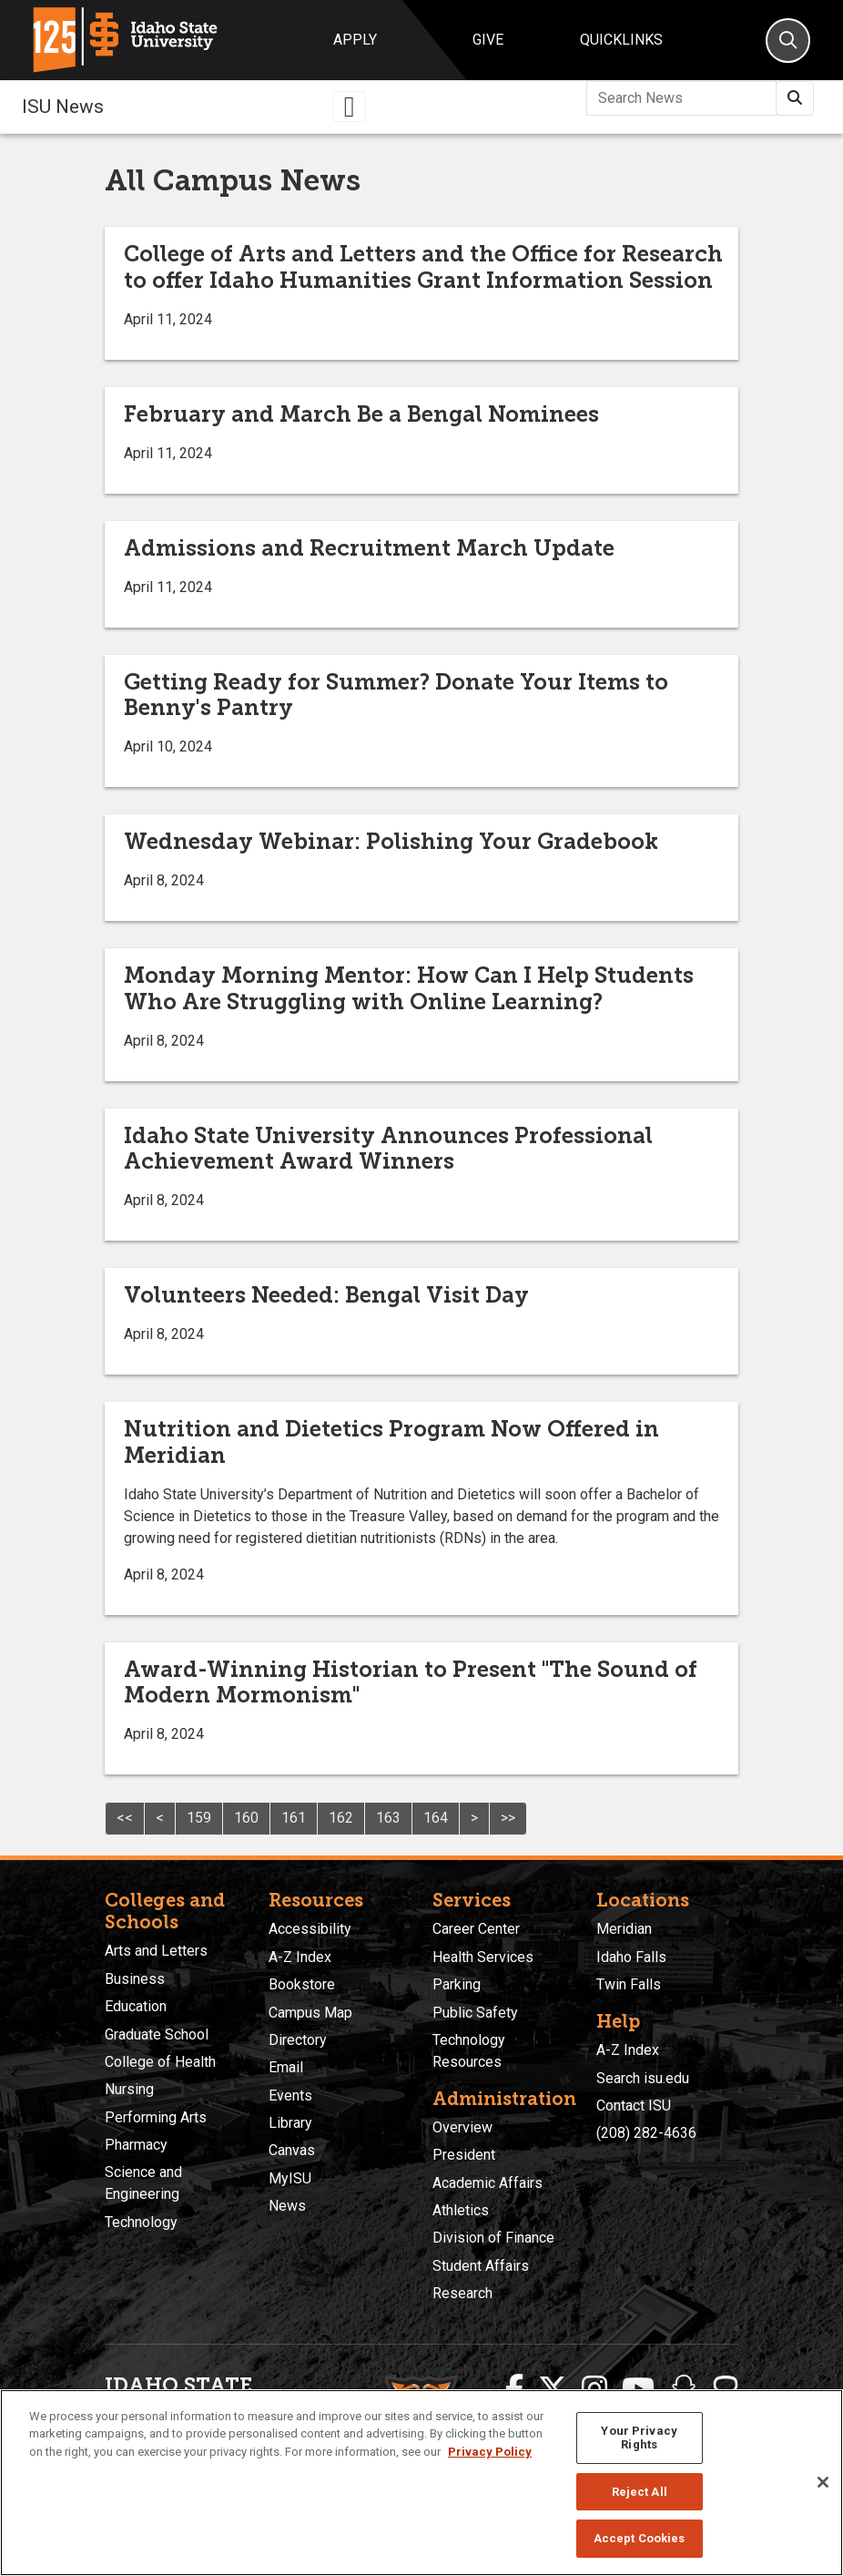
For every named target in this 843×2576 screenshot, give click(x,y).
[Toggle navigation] (349, 106)
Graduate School (156, 2034)
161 (293, 1817)
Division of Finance (493, 2237)
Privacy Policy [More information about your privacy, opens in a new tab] (490, 2451)
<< (125, 1817)
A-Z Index (300, 1957)
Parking (456, 1984)
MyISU (290, 2178)
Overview (462, 2127)
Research (462, 2293)
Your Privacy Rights (639, 2438)
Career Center (476, 1928)
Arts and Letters (156, 1950)
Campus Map (310, 2012)
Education (136, 2006)
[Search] (788, 40)
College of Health (160, 2061)
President (463, 2154)
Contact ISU (633, 2105)
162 (341, 1817)
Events (290, 2095)
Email (286, 2067)
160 (246, 1817)
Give (487, 39)
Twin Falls (628, 1984)
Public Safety (475, 2012)
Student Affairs (480, 2265)
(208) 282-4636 (646, 2133)
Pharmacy (136, 2144)
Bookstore (302, 1984)
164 (435, 1817)
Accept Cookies (640, 2538)
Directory (298, 2040)
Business (135, 1979)
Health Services (482, 1957)
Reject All (639, 2492)
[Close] (823, 2482)
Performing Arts (156, 2117)
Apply (355, 39)
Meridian (624, 1928)
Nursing (129, 2089)
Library (290, 2122)
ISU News (63, 107)
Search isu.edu (642, 2078)
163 (388, 1817)
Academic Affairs (487, 2183)
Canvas (292, 2150)
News (287, 2205)
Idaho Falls (631, 1957)
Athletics (460, 2210)
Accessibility (310, 1928)
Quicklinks (621, 39)
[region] (421, 2482)
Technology (141, 2222)
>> (508, 1817)
